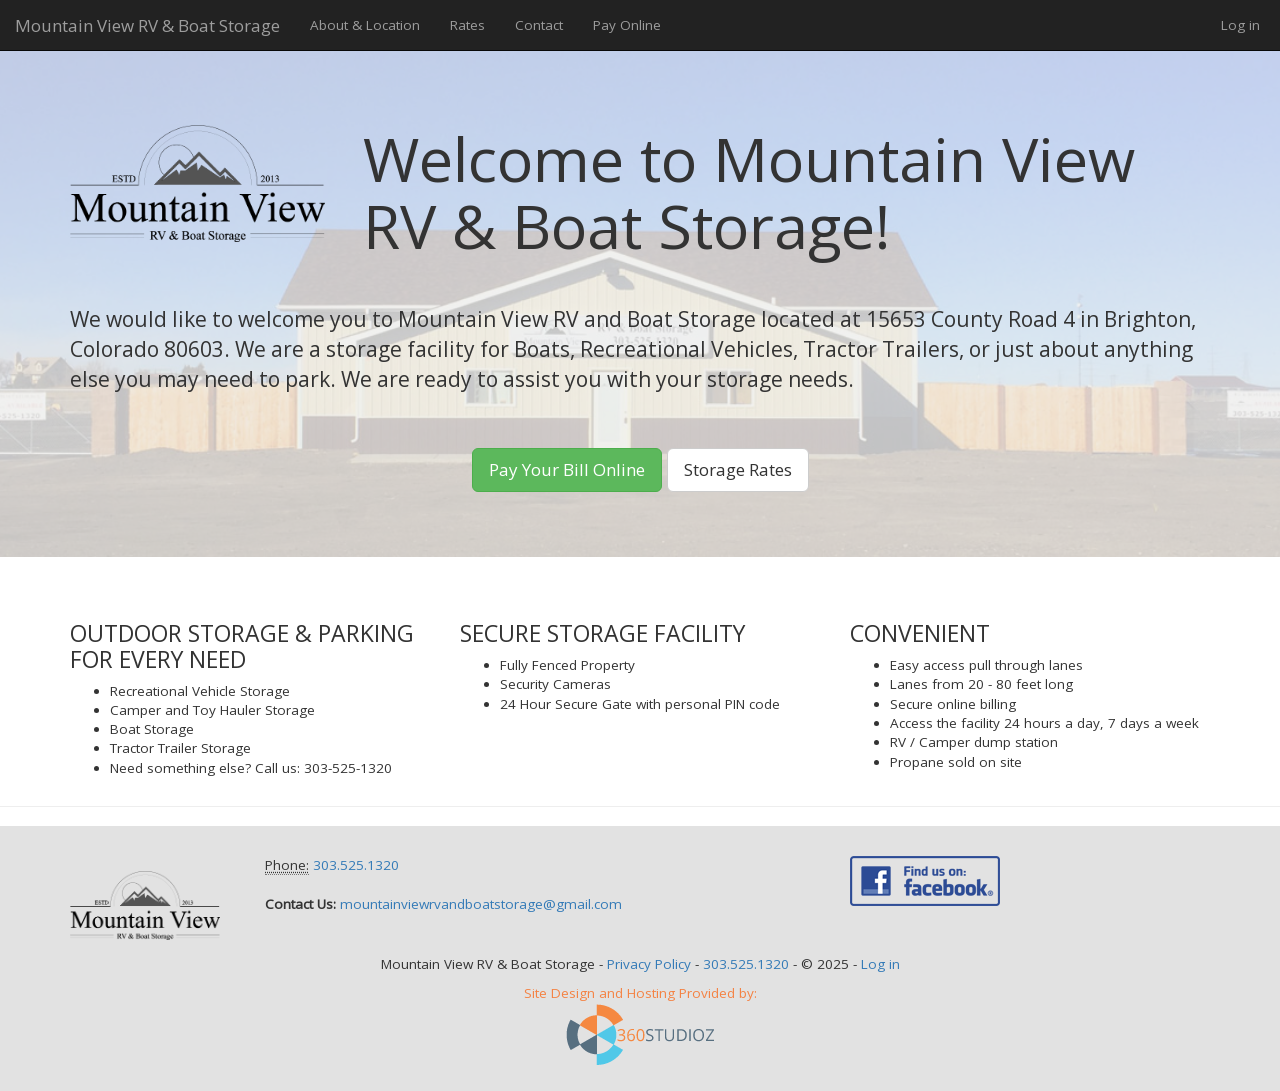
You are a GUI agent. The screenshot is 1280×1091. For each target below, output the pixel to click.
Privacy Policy (649, 964)
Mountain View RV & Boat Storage (147, 25)
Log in (1240, 25)
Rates (467, 25)
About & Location (365, 25)
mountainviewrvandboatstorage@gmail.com (481, 904)
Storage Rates (738, 469)
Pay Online (627, 25)
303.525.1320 (356, 865)
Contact (539, 25)
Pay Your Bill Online (567, 469)
